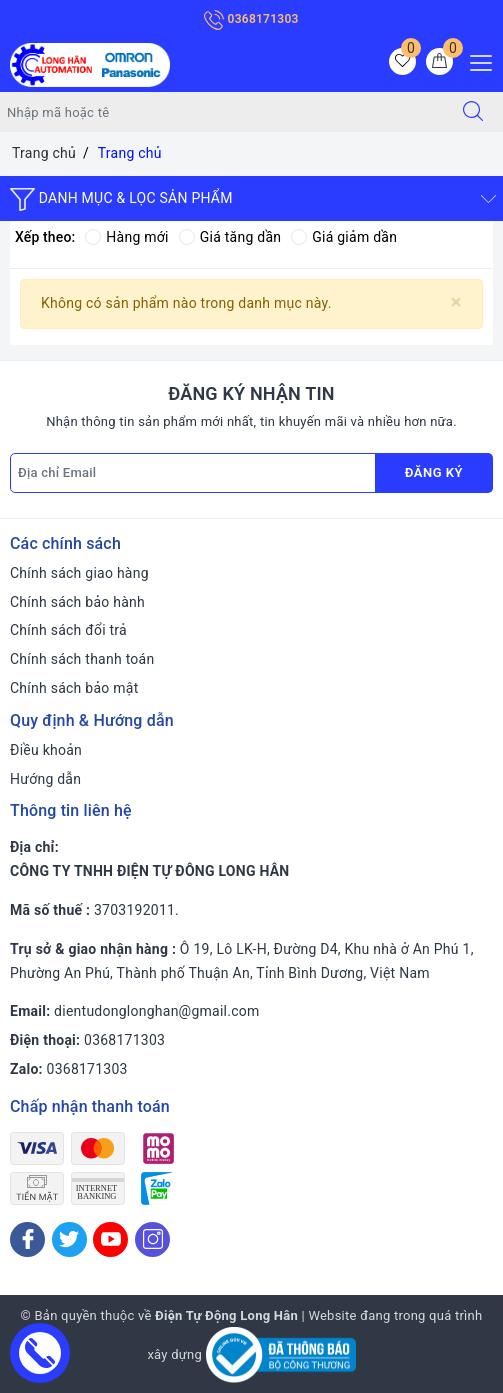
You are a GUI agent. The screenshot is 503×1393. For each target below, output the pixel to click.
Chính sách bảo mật (74, 688)
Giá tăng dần (230, 237)
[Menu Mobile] (475, 60)
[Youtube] (110, 1239)
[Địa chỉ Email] (193, 473)
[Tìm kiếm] (473, 112)
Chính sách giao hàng (79, 573)
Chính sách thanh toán (82, 659)
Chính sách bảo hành (77, 602)
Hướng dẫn (45, 779)
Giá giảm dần (344, 237)
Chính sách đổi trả (68, 630)
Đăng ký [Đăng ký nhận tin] (434, 472)
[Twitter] (69, 1239)
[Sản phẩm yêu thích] (402, 61)
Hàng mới (126, 237)
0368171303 (251, 19)
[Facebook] (27, 1239)
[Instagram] (152, 1239)
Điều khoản (46, 750)
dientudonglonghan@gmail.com (156, 1011)
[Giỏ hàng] (439, 61)
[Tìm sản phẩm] (222, 112)
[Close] (456, 302)
